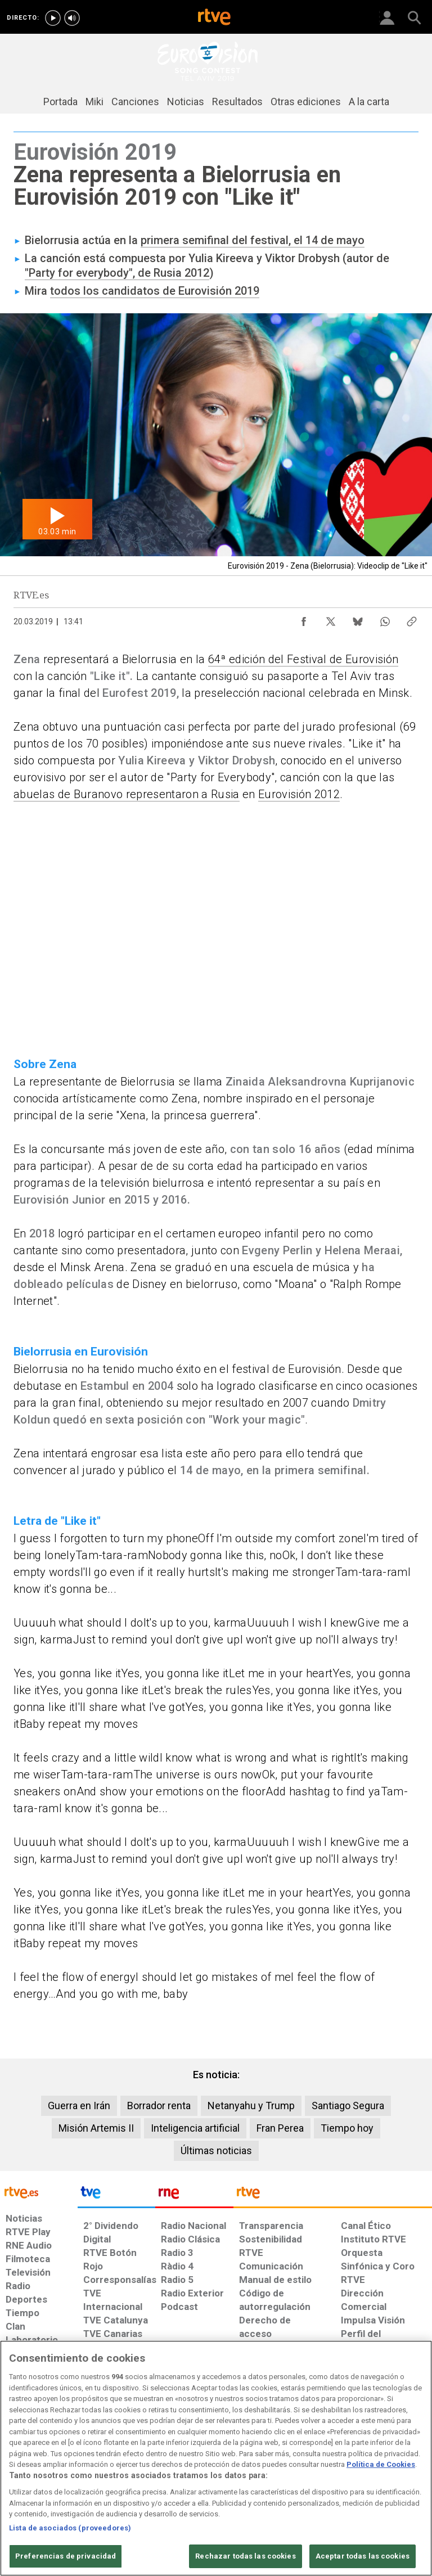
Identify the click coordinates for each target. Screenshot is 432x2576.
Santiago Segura (348, 2105)
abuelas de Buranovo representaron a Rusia (127, 794)
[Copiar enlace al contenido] (411, 618)
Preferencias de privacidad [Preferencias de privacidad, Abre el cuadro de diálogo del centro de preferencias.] (65, 2556)
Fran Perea (280, 2128)
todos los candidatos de (114, 291)
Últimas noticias (216, 2150)
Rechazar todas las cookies (245, 2556)
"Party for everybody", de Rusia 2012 (117, 273)
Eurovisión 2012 (299, 794)
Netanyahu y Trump (251, 2105)
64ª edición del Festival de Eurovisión (303, 659)
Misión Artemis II (96, 2128)
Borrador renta (159, 2105)
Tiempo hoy (347, 2128)
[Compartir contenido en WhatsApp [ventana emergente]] (384, 618)
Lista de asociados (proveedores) (70, 2528)
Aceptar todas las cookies (363, 2556)
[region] (216, 2458)
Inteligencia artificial (195, 2128)
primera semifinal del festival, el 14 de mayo (252, 240)
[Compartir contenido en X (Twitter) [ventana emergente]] (330, 618)
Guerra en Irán (79, 2105)
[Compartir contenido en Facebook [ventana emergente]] (303, 618)
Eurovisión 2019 (218, 291)
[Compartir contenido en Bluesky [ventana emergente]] (357, 618)
